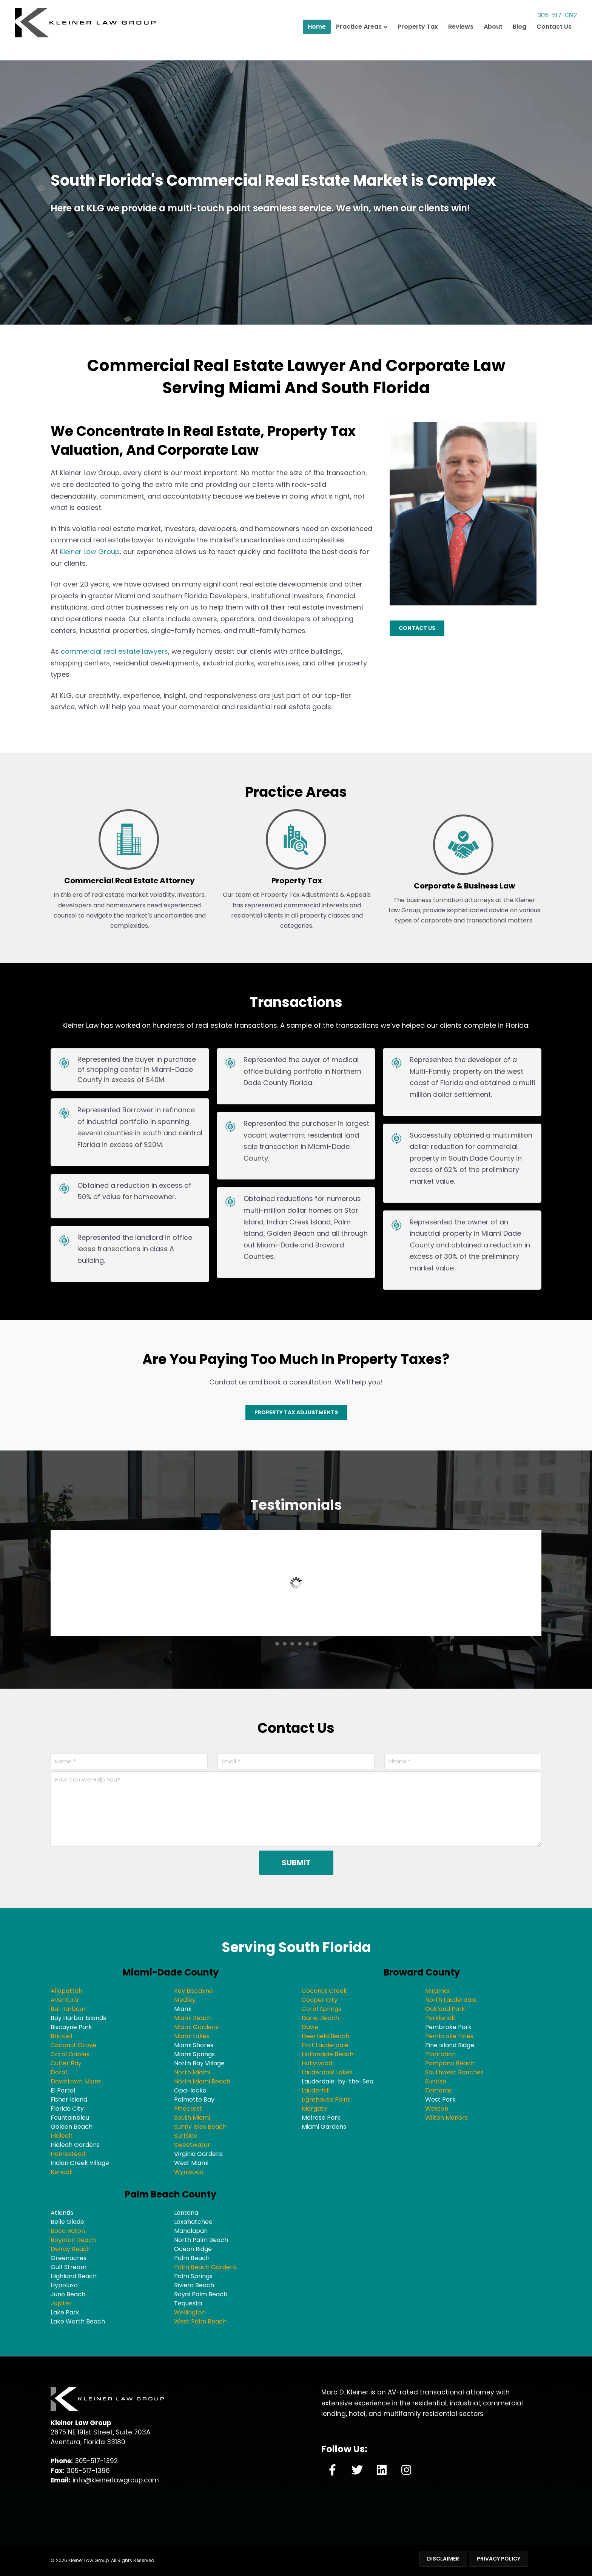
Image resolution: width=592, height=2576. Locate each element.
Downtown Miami (76, 2081)
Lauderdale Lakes (327, 2072)
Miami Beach (193, 2018)
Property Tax (418, 44)
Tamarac (439, 2090)
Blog (519, 44)
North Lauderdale (450, 2000)
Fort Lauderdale (325, 2045)
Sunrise (435, 2081)
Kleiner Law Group (90, 551)
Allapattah (66, 1990)
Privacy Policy (498, 2558)
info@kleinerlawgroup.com (115, 2480)
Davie (310, 2027)
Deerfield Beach (325, 2036)
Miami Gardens (196, 2027)
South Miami (192, 2117)
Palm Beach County (170, 2194)
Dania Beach (320, 2018)
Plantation (440, 2054)
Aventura (64, 2000)
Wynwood (189, 2172)
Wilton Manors (446, 2117)
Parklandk (440, 2018)
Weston (436, 2108)
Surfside (185, 2135)
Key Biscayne (193, 1990)
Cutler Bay (66, 2063)
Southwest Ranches (454, 2072)
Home (317, 44)
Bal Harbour (68, 2009)
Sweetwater (192, 2144)
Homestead (68, 2153)
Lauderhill (316, 2090)
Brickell (61, 2036)
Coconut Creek (324, 1990)
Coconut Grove (73, 2045)
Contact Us (554, 44)
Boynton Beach (73, 2240)
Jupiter (61, 2303)
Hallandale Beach (327, 2054)
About (493, 44)
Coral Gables (70, 2054)
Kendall (61, 2172)
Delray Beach (71, 2249)
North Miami (192, 2072)
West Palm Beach (200, 2321)
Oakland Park (445, 2009)
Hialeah (61, 2135)
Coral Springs (321, 2009)
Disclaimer (443, 2558)
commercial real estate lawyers (114, 651)
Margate (314, 2108)
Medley (185, 2000)
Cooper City (320, 2000)
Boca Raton (68, 2230)
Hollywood (317, 2063)
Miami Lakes (192, 2036)
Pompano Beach (450, 2063)
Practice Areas (359, 44)
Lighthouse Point (326, 2099)
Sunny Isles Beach (200, 2126)
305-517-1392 (546, 28)
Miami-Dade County (171, 1972)
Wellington (190, 2312)
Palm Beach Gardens (205, 2267)
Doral (59, 2072)
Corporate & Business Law (464, 886)
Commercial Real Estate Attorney (129, 880)
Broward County (422, 1972)
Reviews (460, 44)
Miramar (437, 1990)
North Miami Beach (202, 2081)
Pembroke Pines (449, 2036)
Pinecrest (188, 2108)
